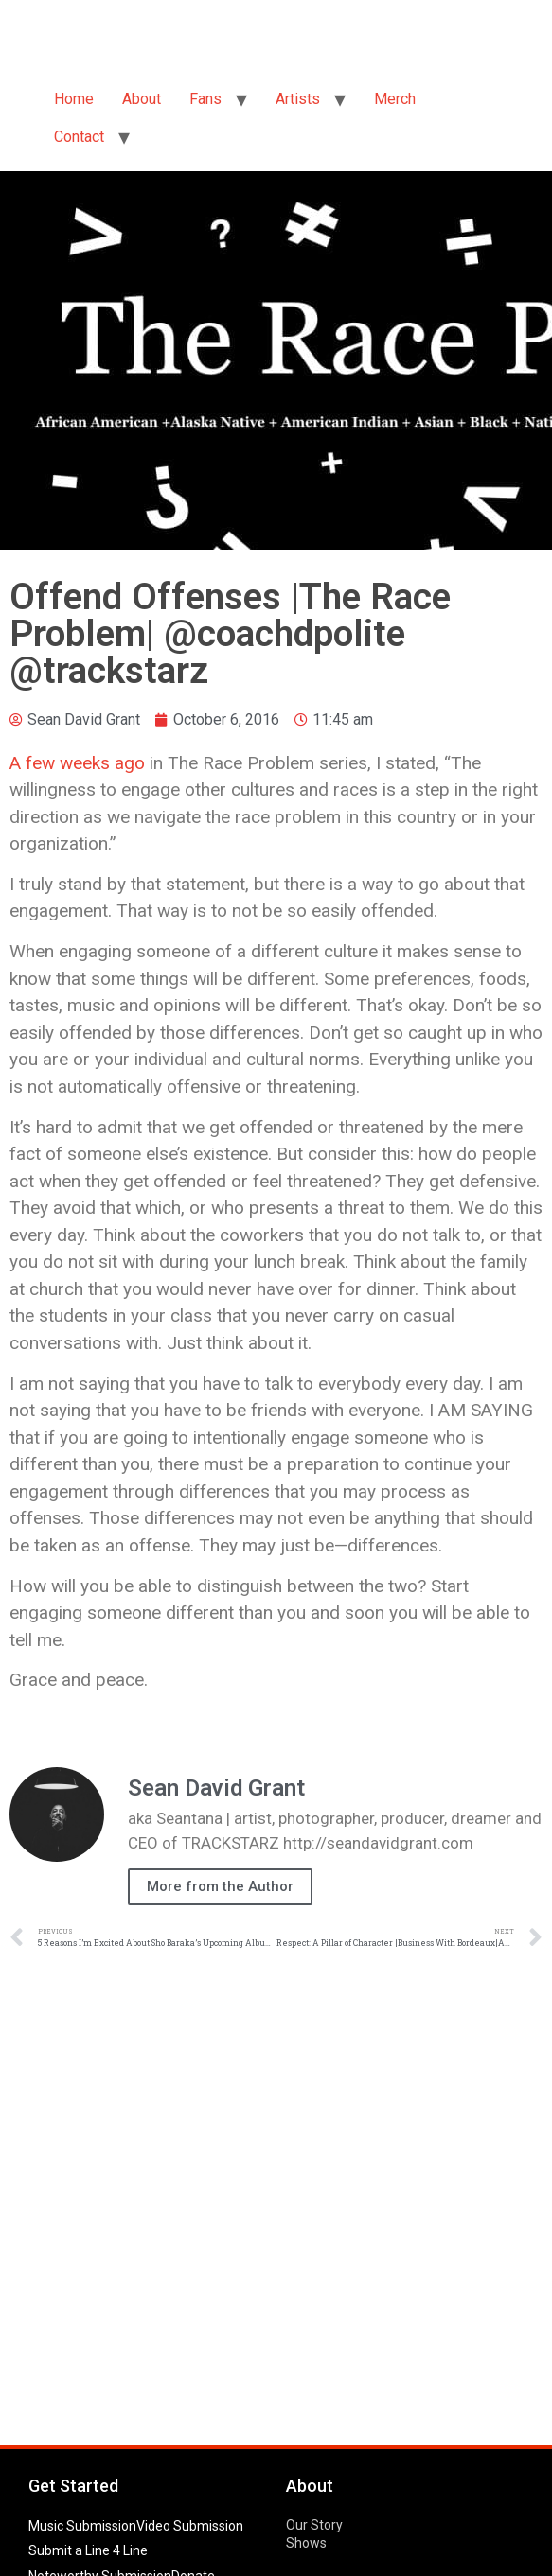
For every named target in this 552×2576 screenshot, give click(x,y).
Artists (298, 99)
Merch (395, 99)
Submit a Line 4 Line (88, 2550)
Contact (79, 137)
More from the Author (220, 1886)
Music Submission (82, 2525)
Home (74, 99)
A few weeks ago (77, 763)
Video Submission (189, 2525)
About (141, 99)
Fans (205, 99)
